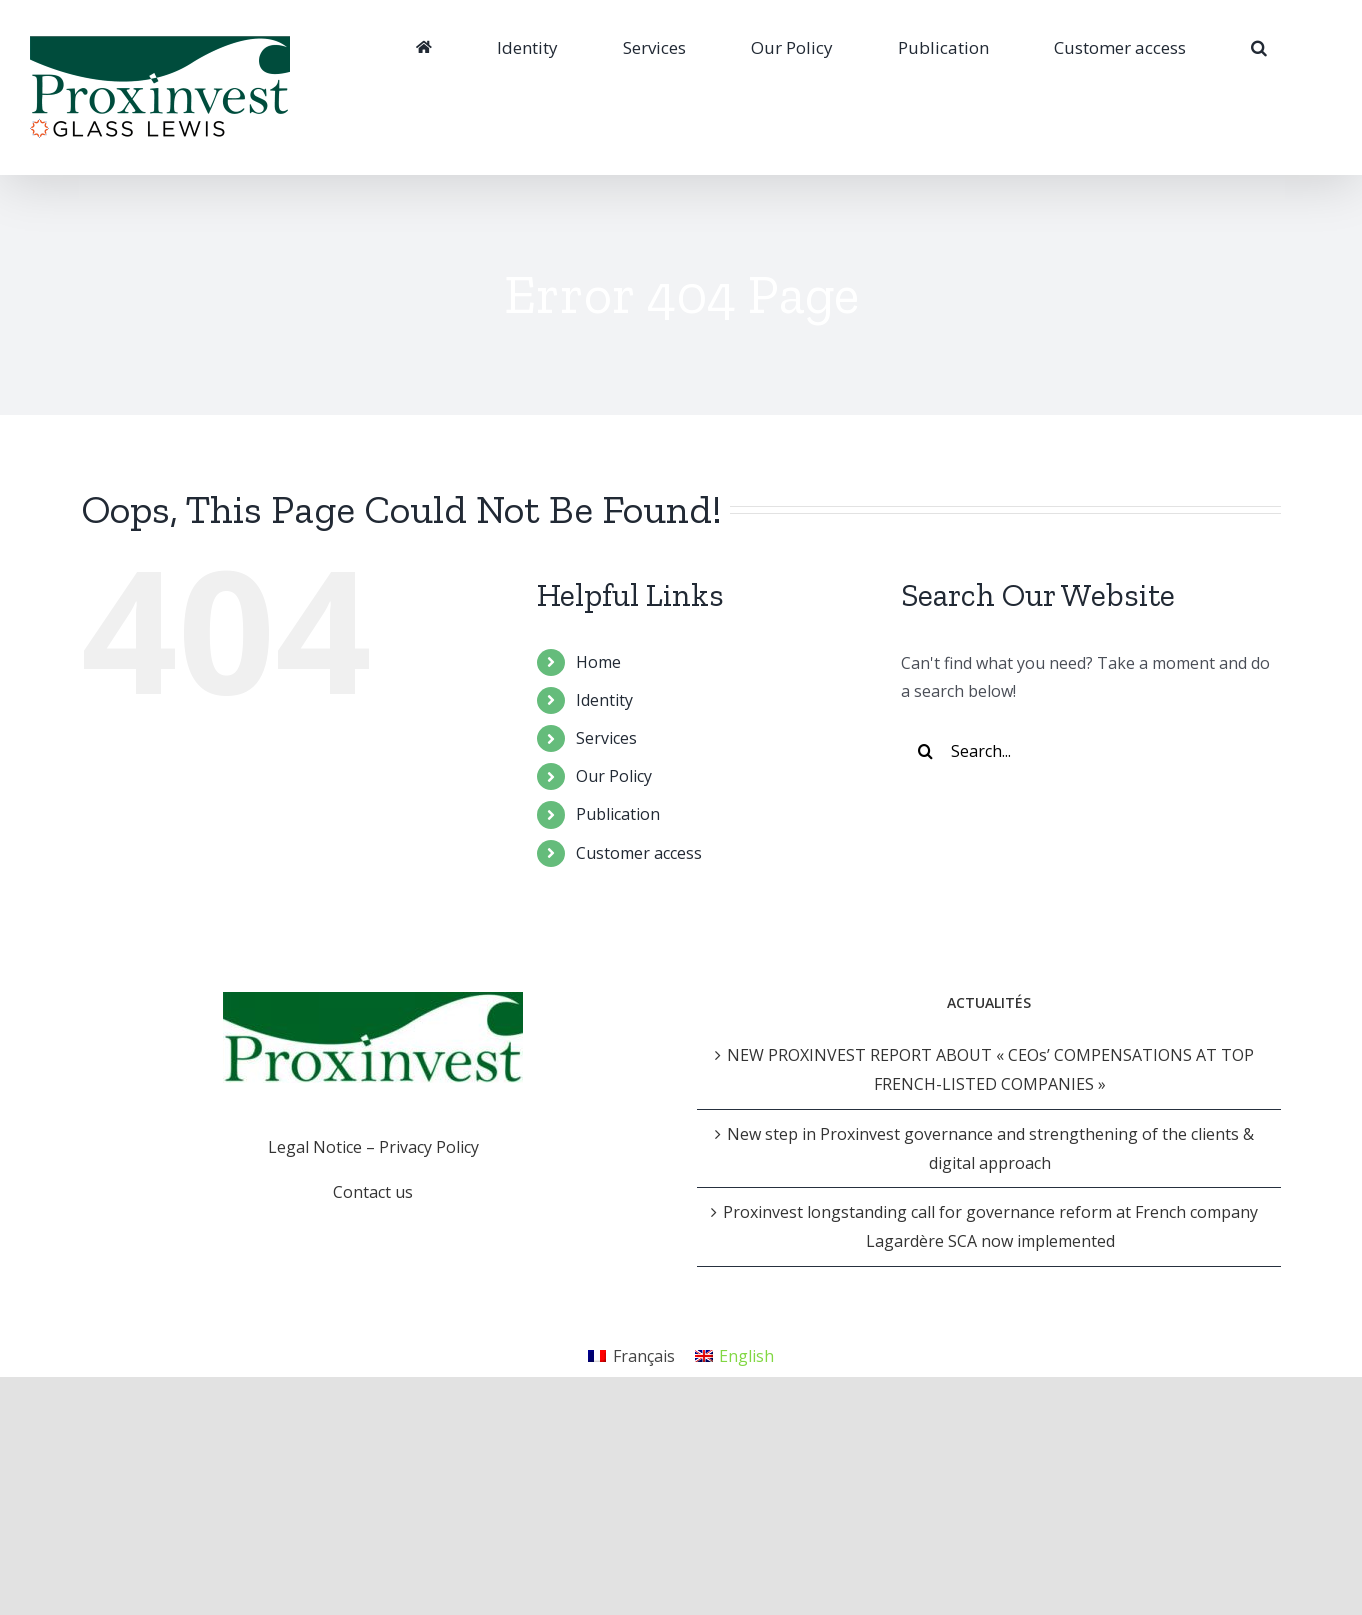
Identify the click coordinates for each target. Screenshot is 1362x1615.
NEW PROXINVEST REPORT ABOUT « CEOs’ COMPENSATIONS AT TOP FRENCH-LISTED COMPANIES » (990, 1069)
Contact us (373, 1192)
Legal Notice (315, 1147)
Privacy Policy (429, 1147)
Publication (618, 814)
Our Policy (614, 776)
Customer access (639, 853)
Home (598, 662)
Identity (604, 700)
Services (606, 738)
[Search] (1259, 47)
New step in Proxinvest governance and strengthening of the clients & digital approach (990, 1148)
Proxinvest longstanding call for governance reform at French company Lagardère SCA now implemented (990, 1226)
